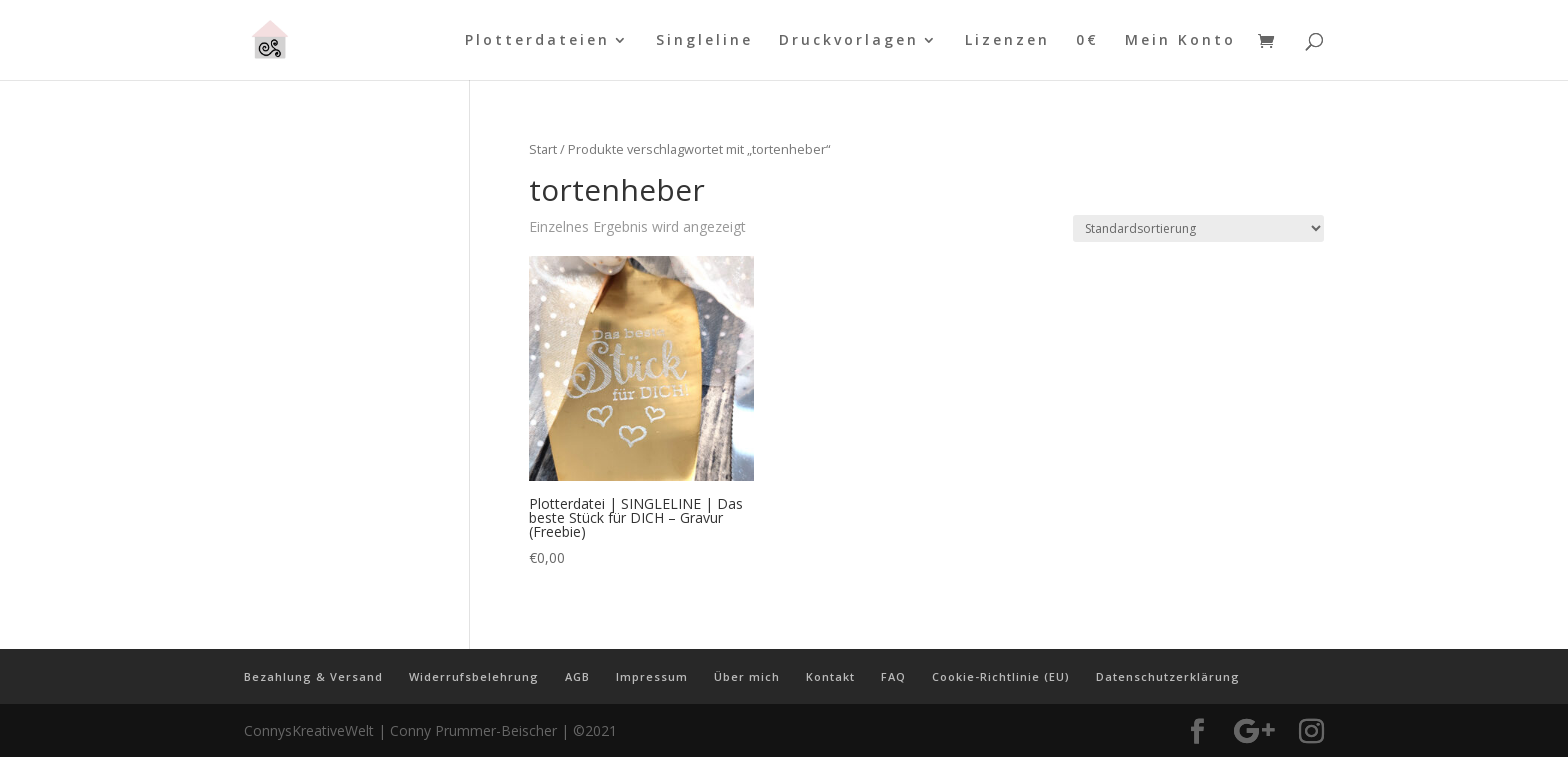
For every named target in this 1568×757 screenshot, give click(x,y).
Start (543, 149)
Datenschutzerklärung (1168, 676)
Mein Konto (1180, 41)
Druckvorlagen (849, 41)
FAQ (893, 676)
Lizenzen (1007, 41)
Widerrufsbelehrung (474, 676)
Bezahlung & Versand (313, 676)
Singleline (704, 41)
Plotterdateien (537, 41)
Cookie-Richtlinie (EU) (1001, 676)
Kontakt (830, 676)
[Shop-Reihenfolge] (1198, 228)
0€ (1087, 41)
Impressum (652, 676)
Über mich (747, 676)
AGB (577, 676)
